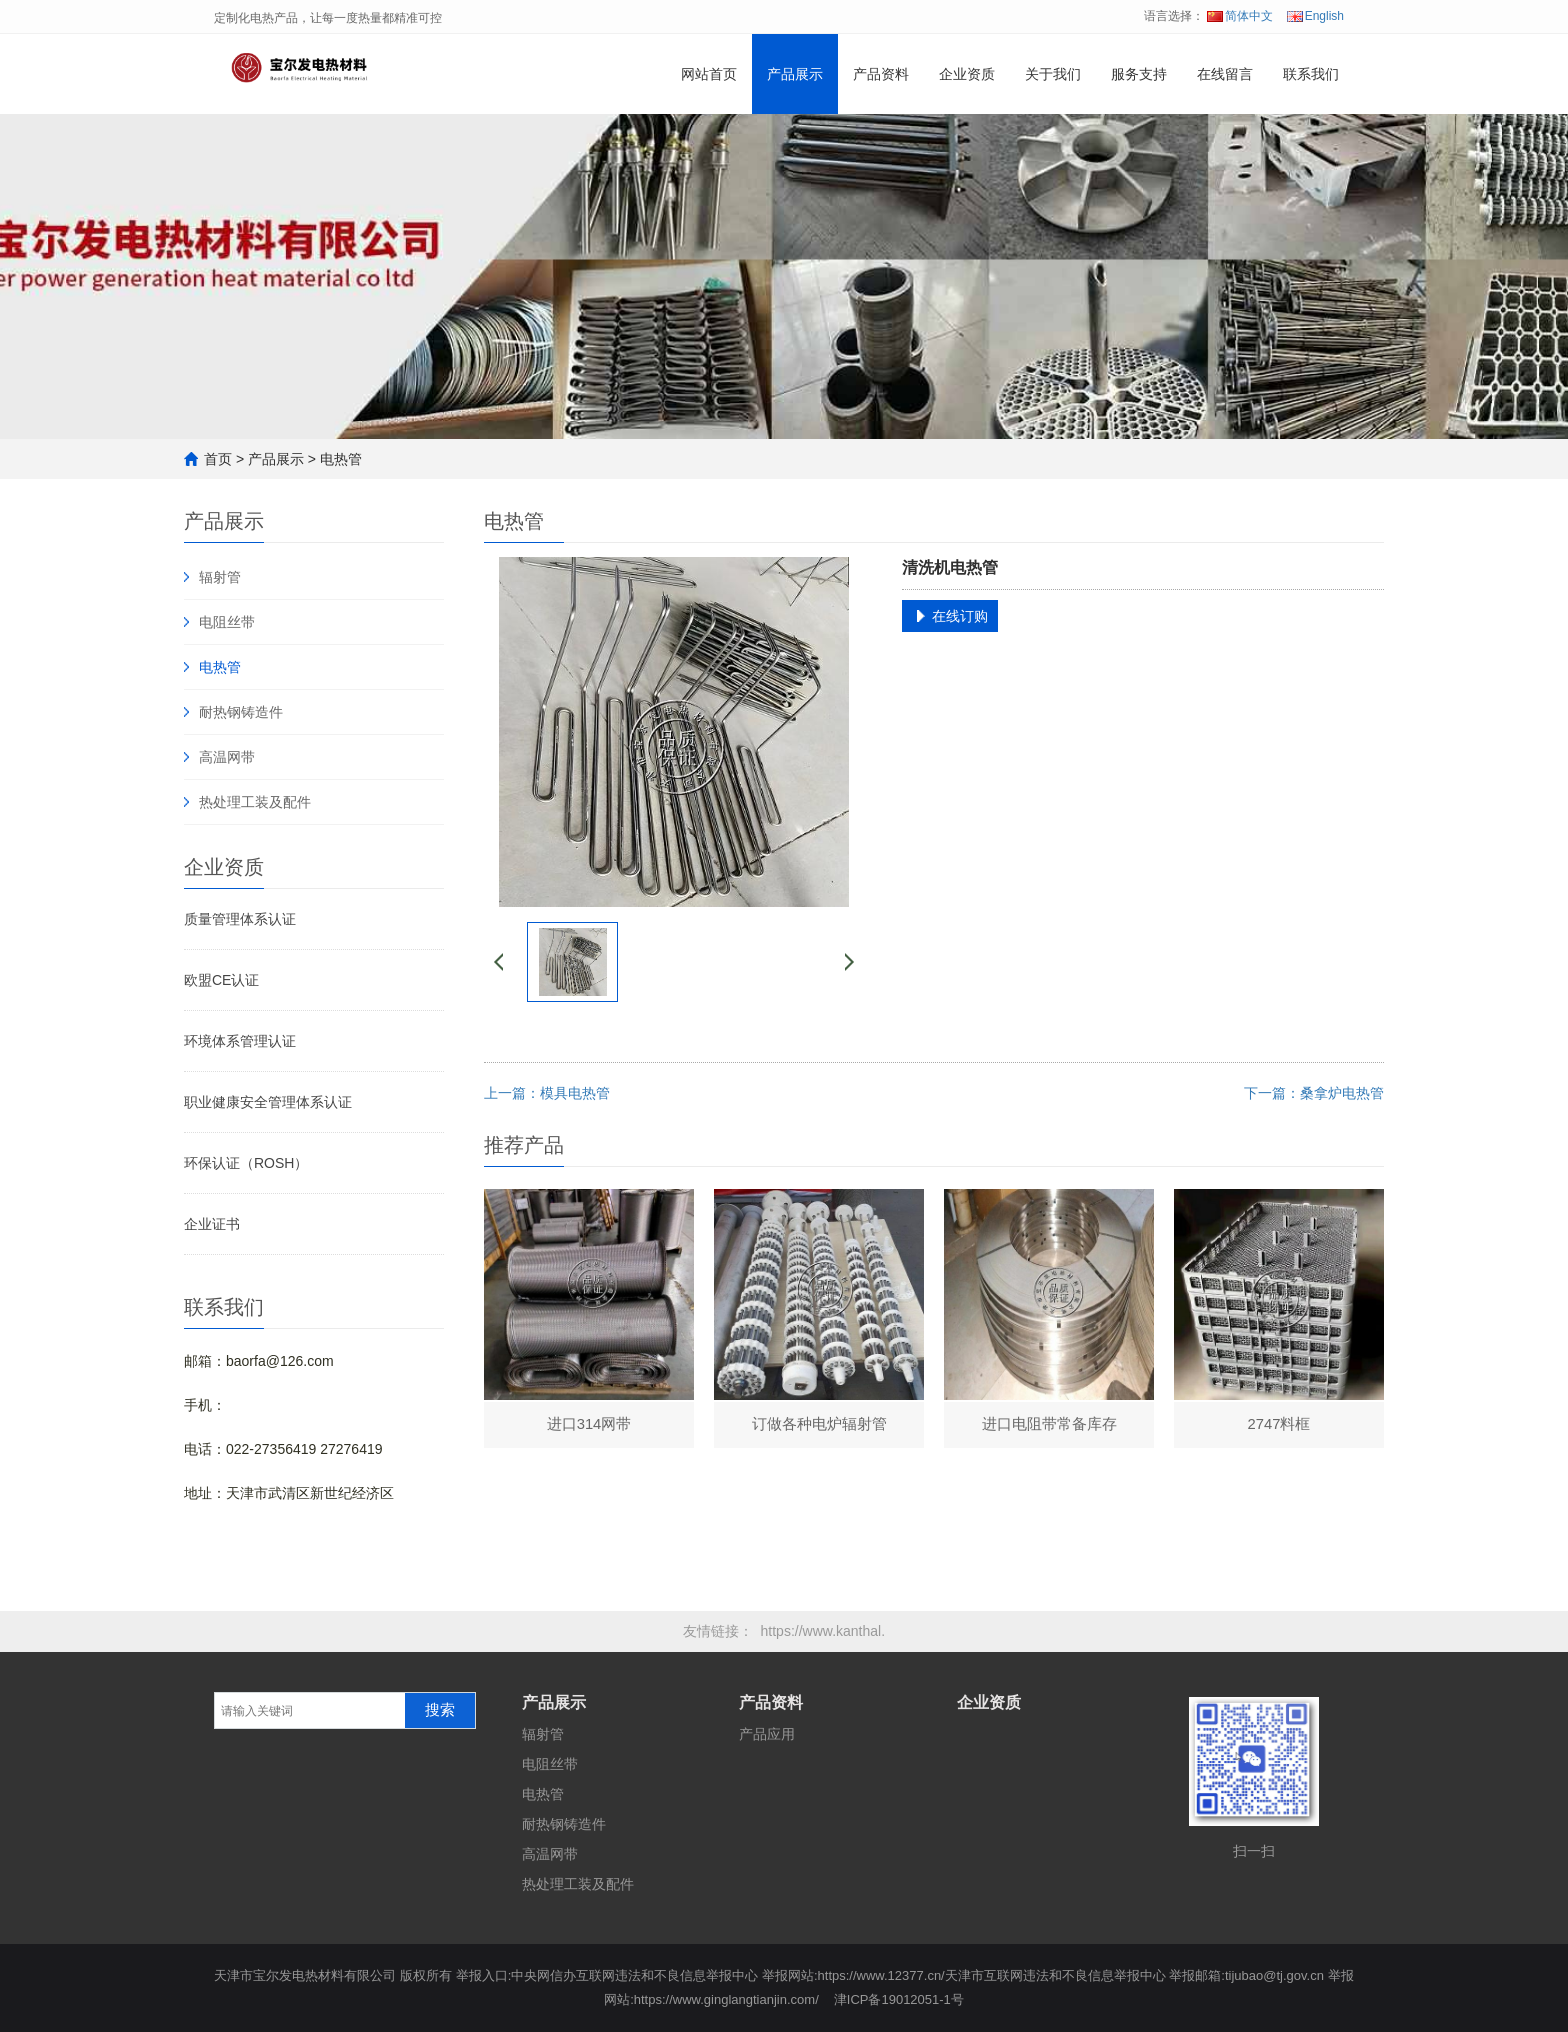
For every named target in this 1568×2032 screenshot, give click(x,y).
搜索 (440, 1710)
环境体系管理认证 (240, 1041)
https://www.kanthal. (823, 1631)
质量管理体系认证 (240, 919)
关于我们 (1053, 74)
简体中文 (1240, 16)
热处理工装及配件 (255, 802)
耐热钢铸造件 (241, 712)
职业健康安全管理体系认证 (268, 1102)
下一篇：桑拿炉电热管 (1314, 1093)
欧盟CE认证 (221, 980)
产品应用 (767, 1734)
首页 (218, 459)
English (1315, 16)
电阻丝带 (227, 622)
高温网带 (227, 757)
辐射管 (220, 577)
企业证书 (212, 1224)
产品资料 (881, 74)
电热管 (341, 459)
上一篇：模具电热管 (547, 1093)
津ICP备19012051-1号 (899, 1999)
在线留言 (1225, 74)
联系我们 (1311, 74)
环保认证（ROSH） (246, 1163)
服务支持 (1139, 74)
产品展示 (795, 74)
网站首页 (709, 74)
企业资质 (967, 74)
